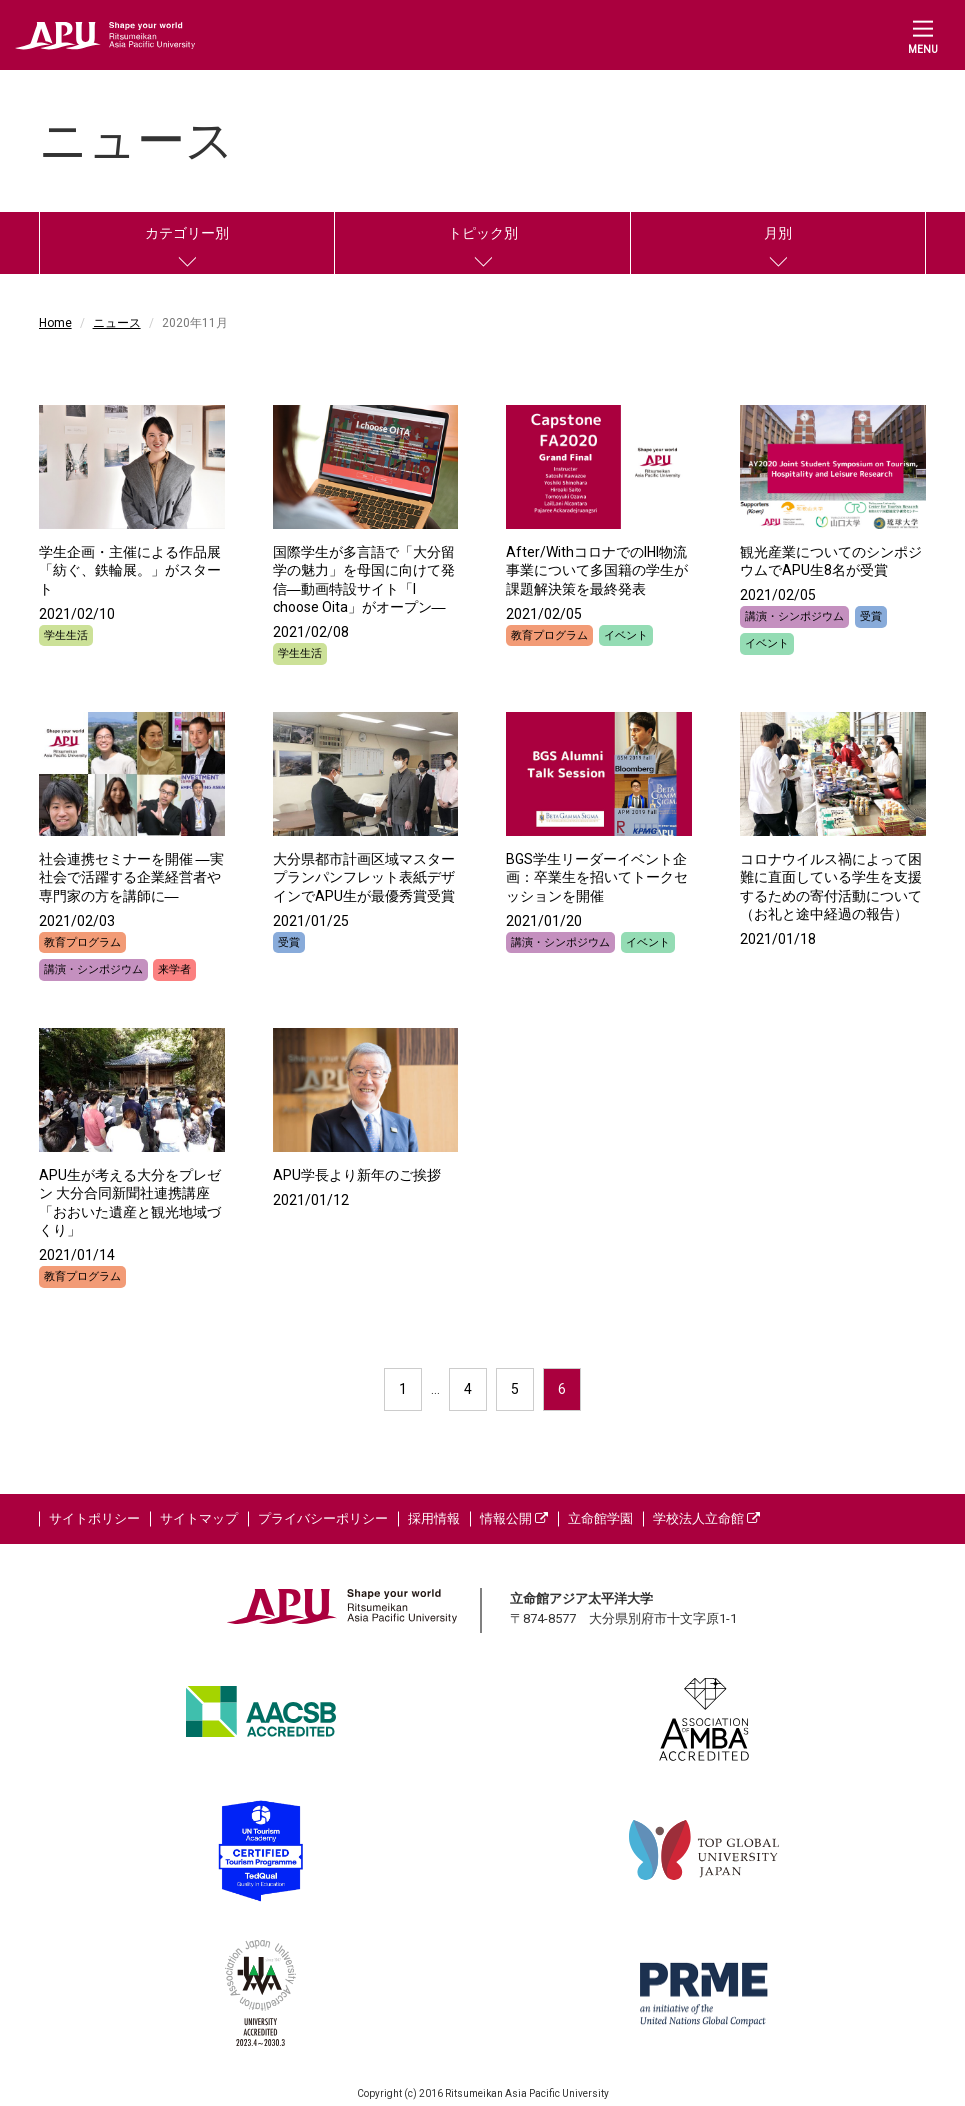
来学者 (174, 969)
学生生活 (66, 635)
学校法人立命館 (706, 1518)
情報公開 (514, 1518)
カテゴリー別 (187, 233)
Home (55, 323)
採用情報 (434, 1518)
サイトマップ (199, 1518)
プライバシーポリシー (323, 1518)
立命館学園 (600, 1518)
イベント (626, 635)
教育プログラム (549, 635)
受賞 (871, 616)
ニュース (117, 323)
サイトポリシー (94, 1518)
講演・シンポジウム (794, 616)
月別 (778, 233)
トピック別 (483, 233)
